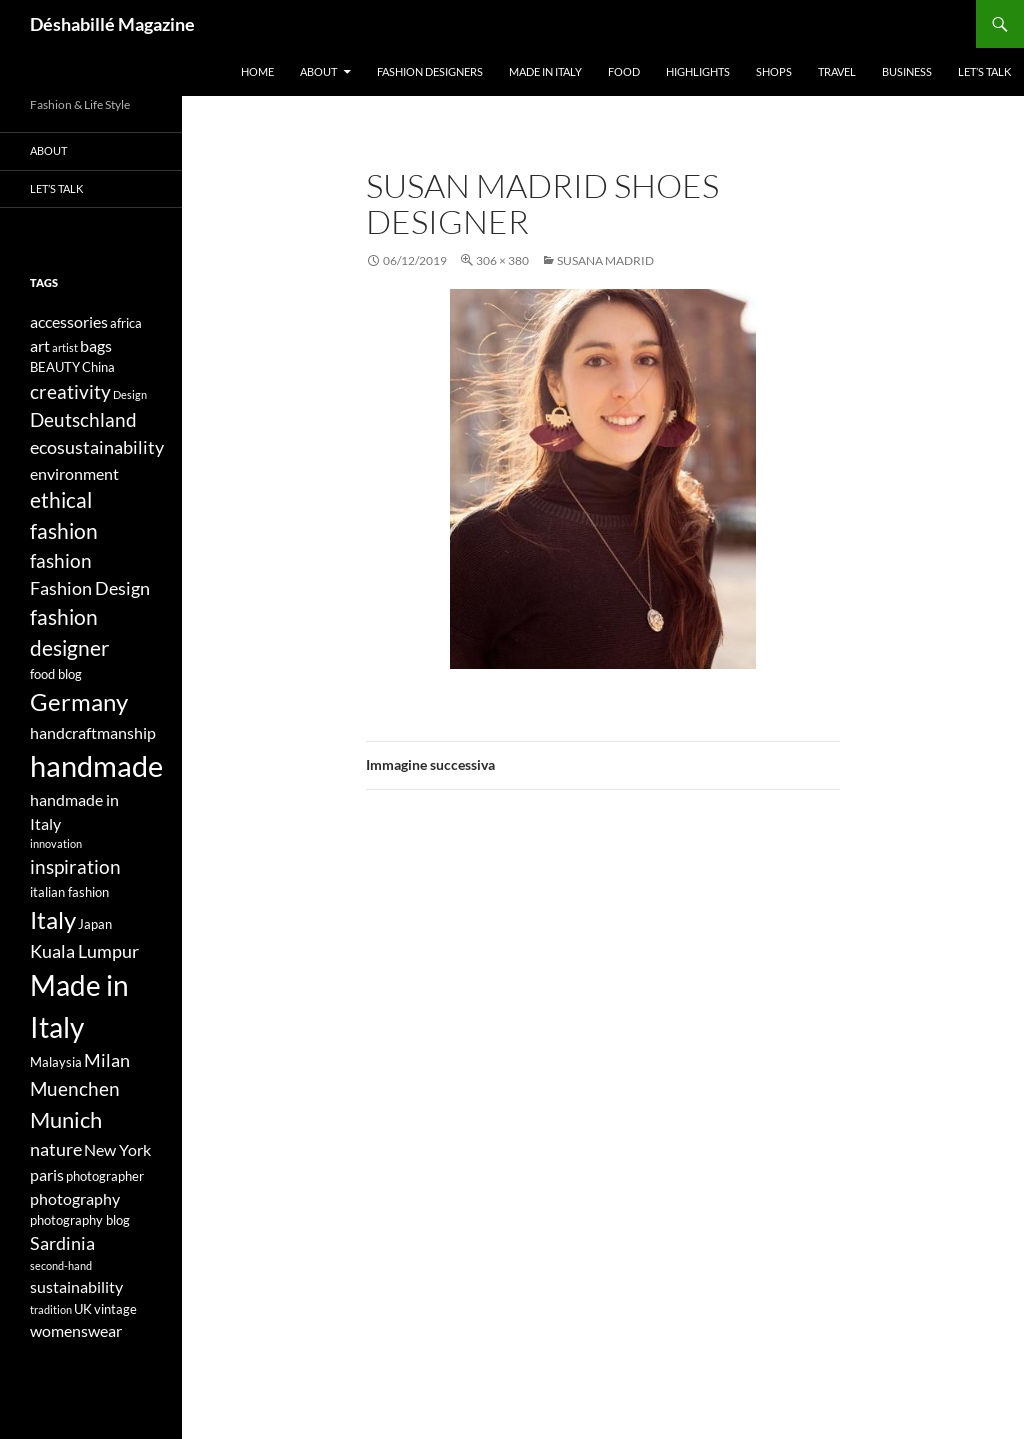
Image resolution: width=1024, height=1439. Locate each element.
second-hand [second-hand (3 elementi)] (61, 1265)
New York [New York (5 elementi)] (117, 1149)
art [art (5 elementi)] (40, 345)
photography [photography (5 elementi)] (75, 1198)
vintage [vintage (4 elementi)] (115, 1309)
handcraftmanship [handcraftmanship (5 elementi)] (93, 732)
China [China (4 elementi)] (98, 367)
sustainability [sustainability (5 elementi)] (76, 1286)
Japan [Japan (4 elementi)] (95, 924)
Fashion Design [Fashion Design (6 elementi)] (90, 588)
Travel (837, 71)
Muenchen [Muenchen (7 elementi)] (75, 1088)
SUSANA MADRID (605, 260)
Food (624, 71)
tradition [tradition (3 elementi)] (51, 1309)
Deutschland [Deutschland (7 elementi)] (83, 419)
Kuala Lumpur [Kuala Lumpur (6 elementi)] (84, 951)
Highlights (698, 71)
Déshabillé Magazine (112, 24)
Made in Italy (545, 71)
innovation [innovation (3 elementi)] (56, 843)
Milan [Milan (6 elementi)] (107, 1060)
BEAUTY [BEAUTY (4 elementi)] (55, 367)
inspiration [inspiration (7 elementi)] (75, 866)
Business (907, 71)
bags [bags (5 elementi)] (96, 345)
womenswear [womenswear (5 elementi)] (76, 1330)
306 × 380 (502, 260)
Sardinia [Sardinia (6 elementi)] (62, 1243)
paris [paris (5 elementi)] (47, 1174)
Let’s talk (984, 71)
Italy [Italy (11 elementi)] (53, 919)
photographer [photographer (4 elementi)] (105, 1176)
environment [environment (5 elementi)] (74, 473)
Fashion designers (430, 71)
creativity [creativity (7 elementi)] (70, 391)
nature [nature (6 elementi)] (56, 1149)
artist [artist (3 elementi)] (65, 347)
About (318, 71)
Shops (774, 71)
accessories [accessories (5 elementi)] (69, 321)
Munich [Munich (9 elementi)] (66, 1119)
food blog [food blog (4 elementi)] (56, 674)
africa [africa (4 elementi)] (126, 323)
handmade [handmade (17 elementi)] (96, 765)
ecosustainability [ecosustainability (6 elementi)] (97, 447)
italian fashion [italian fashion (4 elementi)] (69, 892)
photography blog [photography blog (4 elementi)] (80, 1220)
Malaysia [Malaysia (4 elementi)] (56, 1062)
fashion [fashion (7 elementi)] (61, 560)
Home (257, 71)
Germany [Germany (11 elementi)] (79, 701)
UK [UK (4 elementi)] (83, 1309)
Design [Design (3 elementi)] (130, 394)
